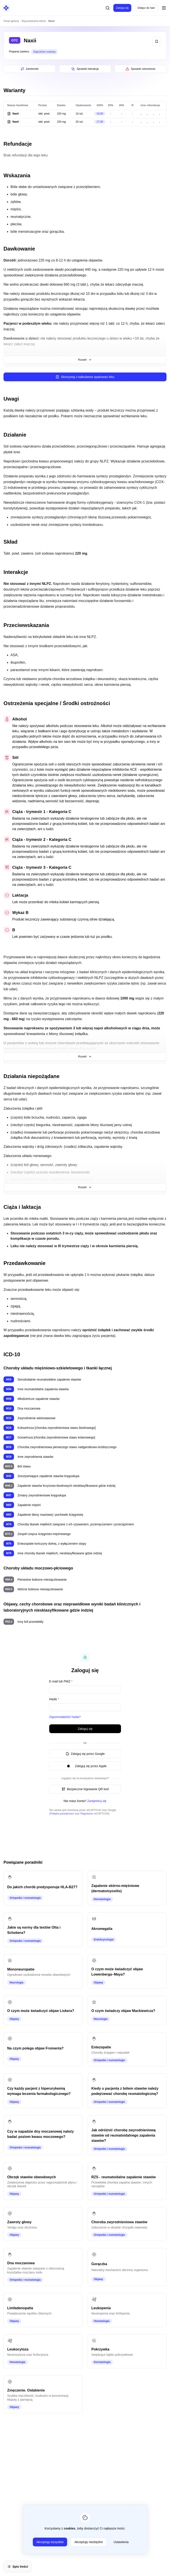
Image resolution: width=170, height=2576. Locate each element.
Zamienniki (30, 69)
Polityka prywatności (62, 1813)
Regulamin (86, 1813)
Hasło (54, 1699)
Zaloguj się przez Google (85, 1754)
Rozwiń (85, 360)
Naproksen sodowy (44, 51)
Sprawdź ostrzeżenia (140, 69)
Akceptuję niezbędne (88, 2542)
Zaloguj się (122, 7)
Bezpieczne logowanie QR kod (85, 1789)
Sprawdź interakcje (85, 69)
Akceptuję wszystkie (50, 2542)
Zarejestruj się (97, 1801)
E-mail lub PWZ (61, 1681)
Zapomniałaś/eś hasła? (65, 1717)
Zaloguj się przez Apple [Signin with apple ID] (85, 1766)
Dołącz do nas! (146, 7)
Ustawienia (121, 2542)
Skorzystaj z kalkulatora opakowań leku (85, 377)
